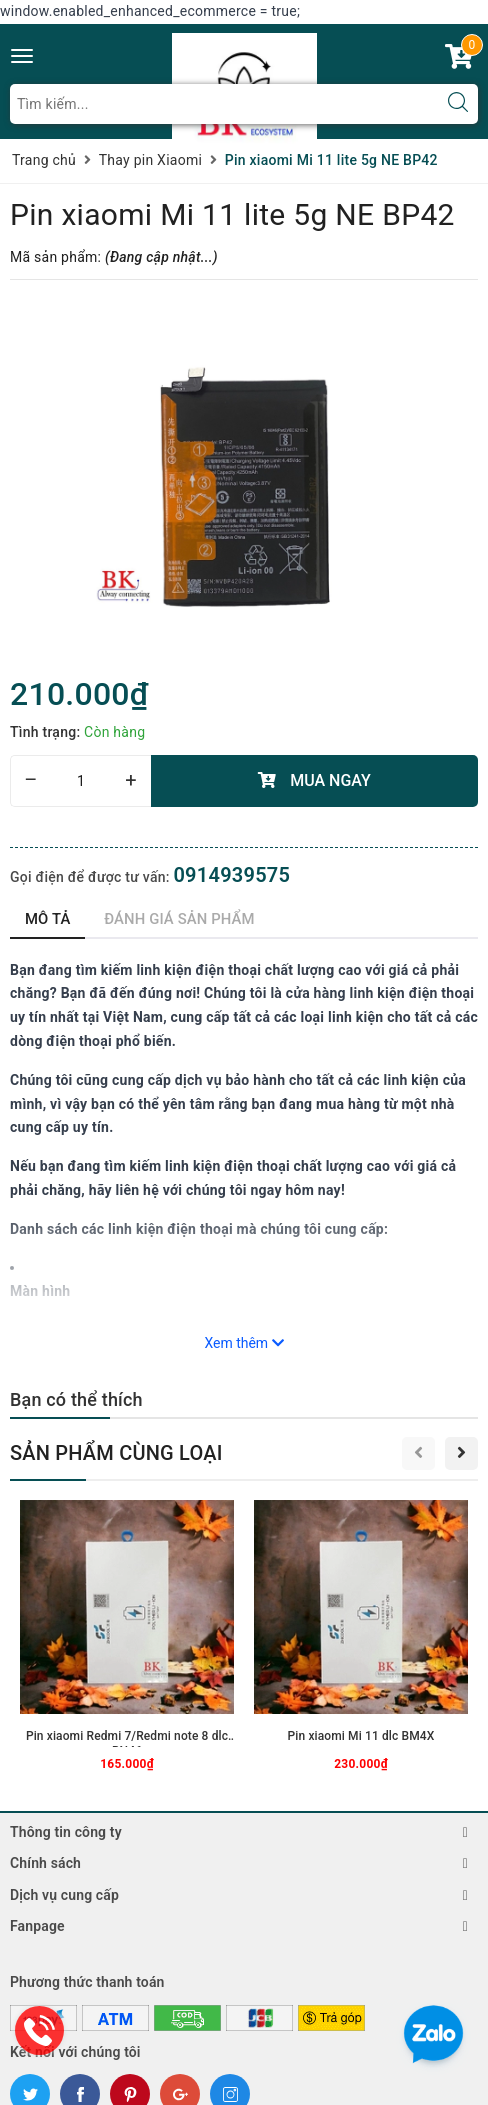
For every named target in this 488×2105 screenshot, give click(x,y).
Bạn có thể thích (76, 1399)
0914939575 (231, 875)
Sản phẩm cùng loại (116, 1453)
